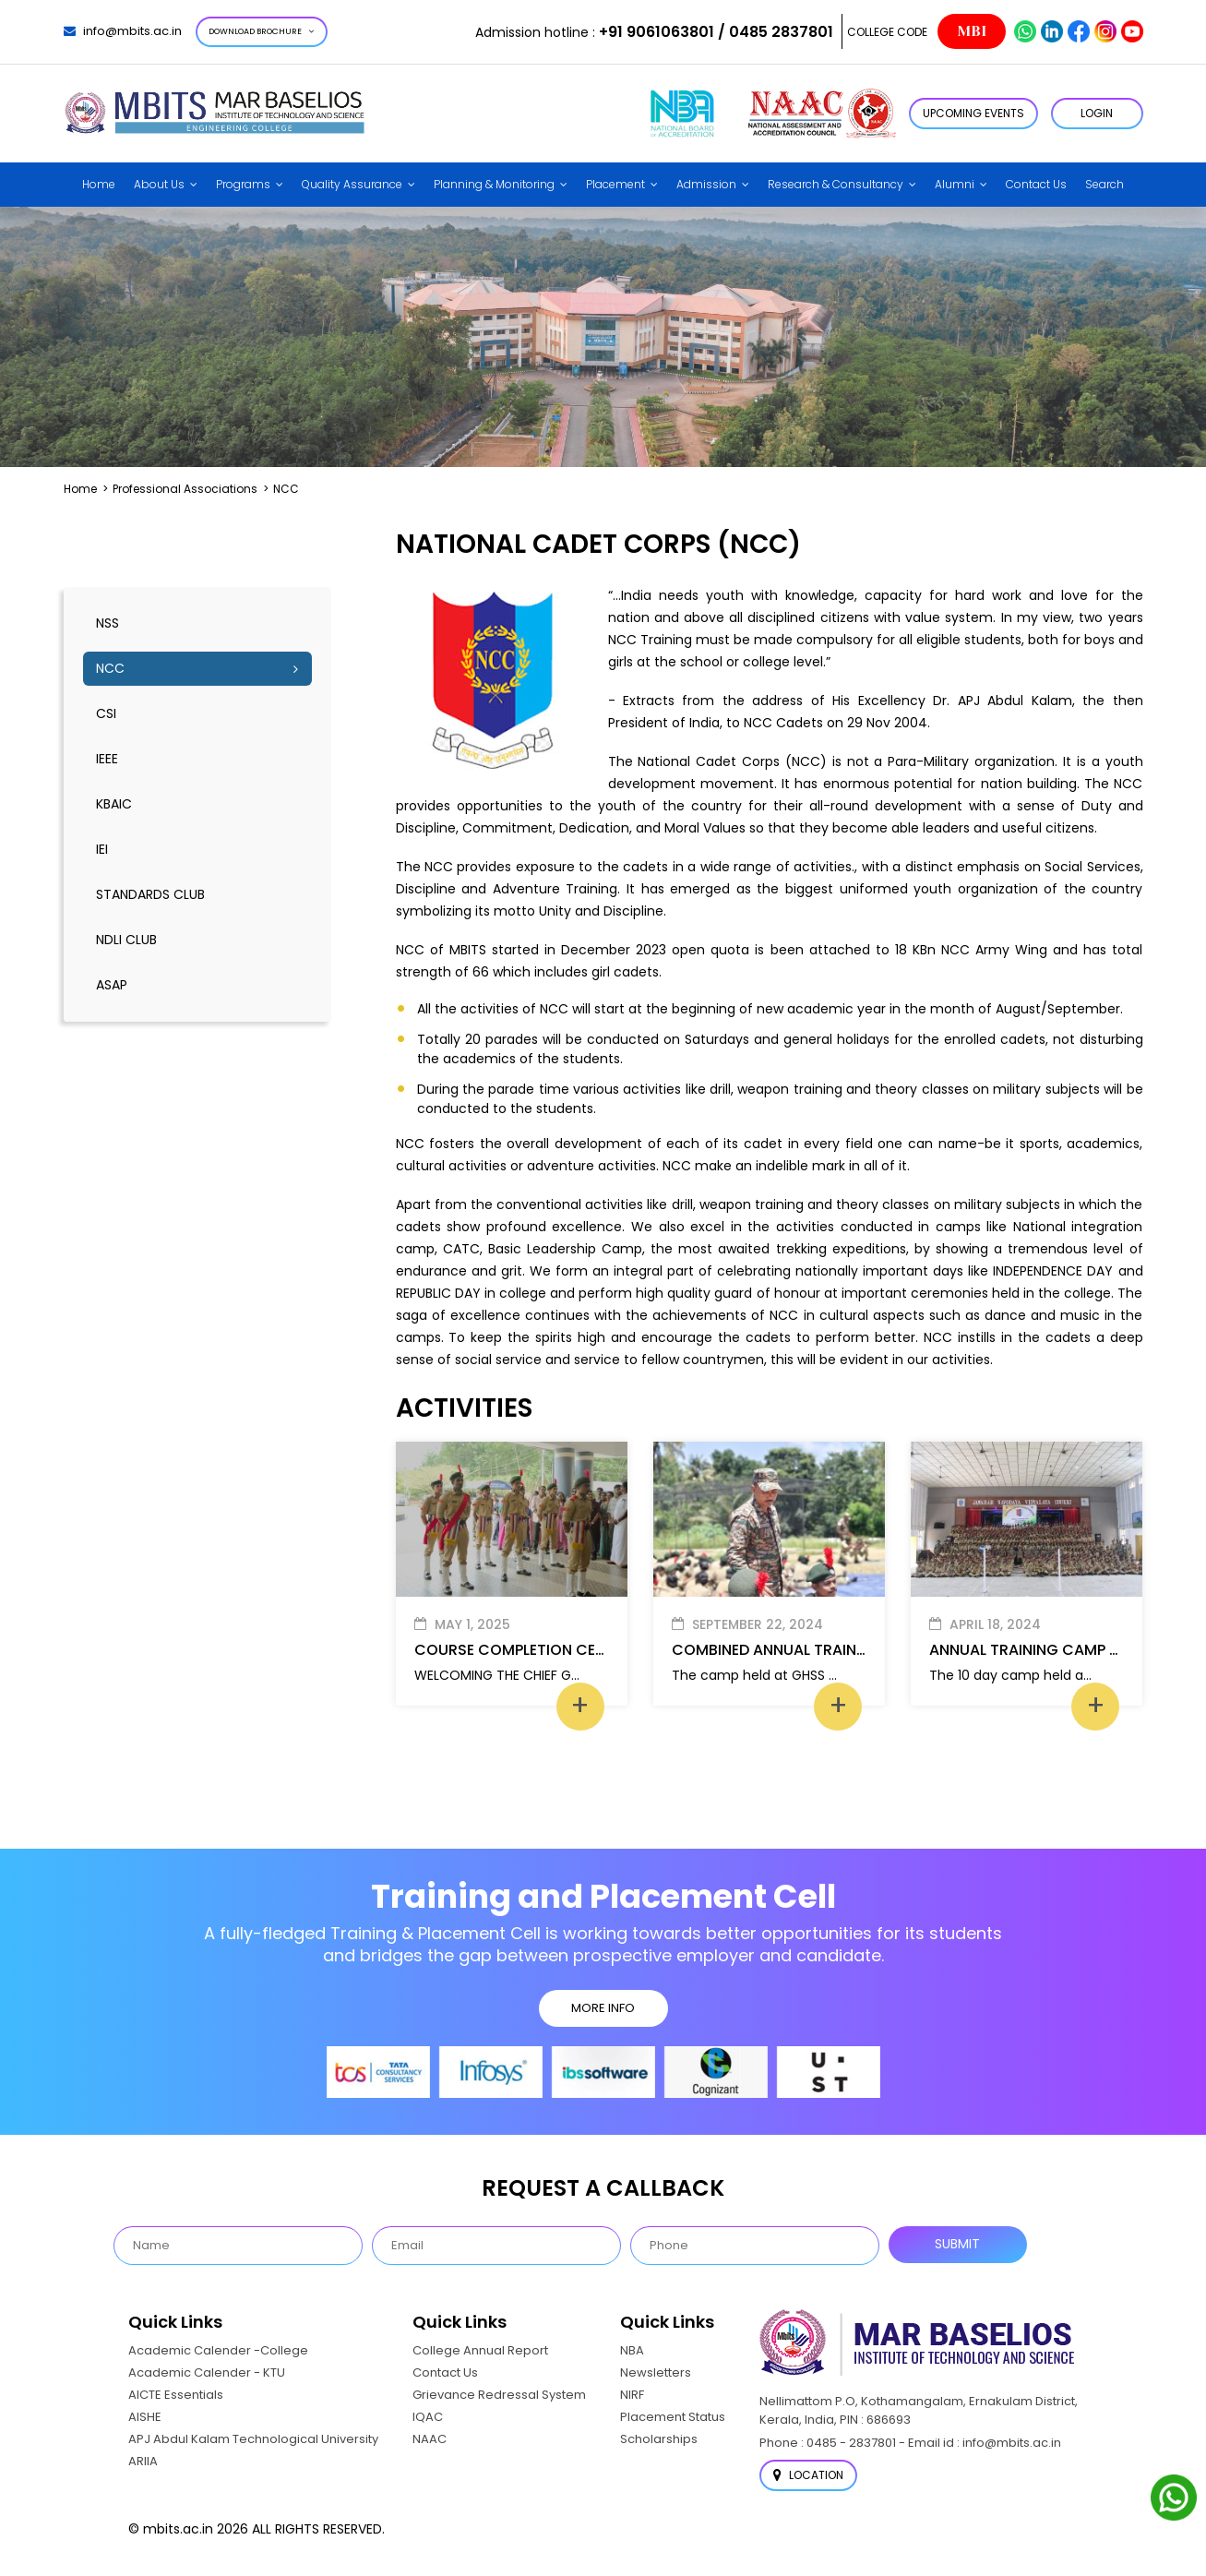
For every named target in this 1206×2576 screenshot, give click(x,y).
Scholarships (659, 2439)
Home (98, 184)
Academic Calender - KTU (206, 2372)
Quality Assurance (352, 184)
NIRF (632, 2394)
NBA (632, 2350)
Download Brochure (262, 31)
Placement (615, 184)
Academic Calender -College (218, 2350)
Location (808, 2475)
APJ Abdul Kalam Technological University (253, 2439)
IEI (102, 849)
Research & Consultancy (835, 184)
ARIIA (143, 2461)
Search (1104, 184)
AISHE (144, 2417)
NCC (110, 668)
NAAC (429, 2439)
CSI (106, 713)
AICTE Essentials (175, 2394)
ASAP (111, 985)
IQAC (427, 2417)
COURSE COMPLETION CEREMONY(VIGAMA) (572, 1649)
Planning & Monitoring (494, 184)
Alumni (954, 184)
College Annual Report (480, 2350)
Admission (706, 184)
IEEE (107, 758)
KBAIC (114, 804)
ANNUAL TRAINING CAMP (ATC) (1042, 1649)
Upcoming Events (973, 113)
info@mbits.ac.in (123, 31)
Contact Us (1036, 184)
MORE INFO (603, 2008)
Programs (243, 184)
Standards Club (150, 894)
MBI (971, 31)
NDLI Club (126, 939)
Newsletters (655, 2372)
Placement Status (672, 2417)
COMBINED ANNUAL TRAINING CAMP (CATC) (831, 1649)
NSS (107, 623)
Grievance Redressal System (499, 2394)
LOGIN (1097, 113)
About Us (159, 184)
